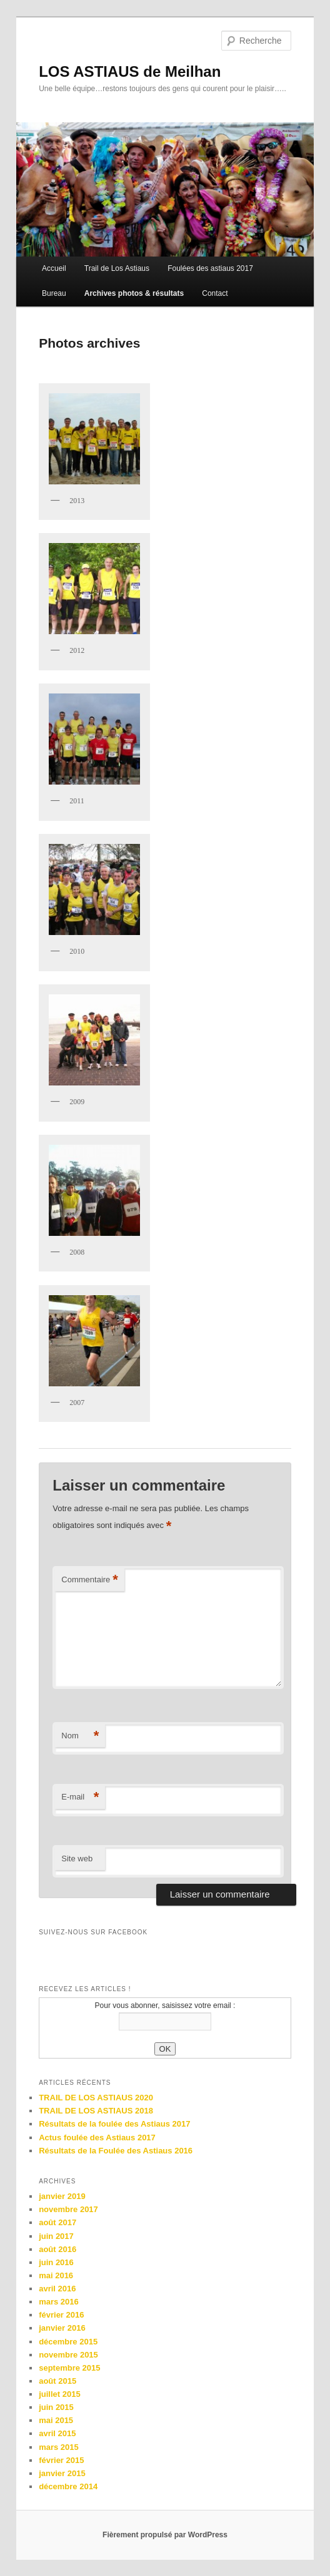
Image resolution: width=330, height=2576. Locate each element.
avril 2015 (57, 2433)
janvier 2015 (62, 2473)
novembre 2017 (68, 2209)
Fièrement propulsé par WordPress (165, 2534)
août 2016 (57, 2249)
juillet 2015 (59, 2394)
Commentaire (89, 1580)
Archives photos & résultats (134, 293)
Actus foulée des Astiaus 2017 (97, 2137)
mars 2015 (59, 2447)
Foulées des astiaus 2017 (210, 268)
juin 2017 (56, 2236)
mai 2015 (56, 2420)
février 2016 (61, 2314)
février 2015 (61, 2460)
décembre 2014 (68, 2486)
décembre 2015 (68, 2341)
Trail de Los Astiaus (116, 268)
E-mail (80, 1797)
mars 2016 (59, 2301)
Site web (76, 1858)
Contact (215, 293)
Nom (80, 1736)
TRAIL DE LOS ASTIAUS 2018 (96, 2110)
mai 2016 (56, 2275)
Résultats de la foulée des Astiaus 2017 (114, 2123)
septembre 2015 (69, 2368)
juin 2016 (56, 2262)
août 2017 (57, 2222)
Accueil (54, 268)
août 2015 (57, 2381)
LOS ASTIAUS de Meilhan (130, 71)
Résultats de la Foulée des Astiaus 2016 (115, 2150)
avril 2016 (57, 2288)
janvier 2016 (62, 2328)
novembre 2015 (68, 2354)
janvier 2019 (62, 2196)
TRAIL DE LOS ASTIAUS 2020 (96, 2097)
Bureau (54, 293)
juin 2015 (56, 2407)
